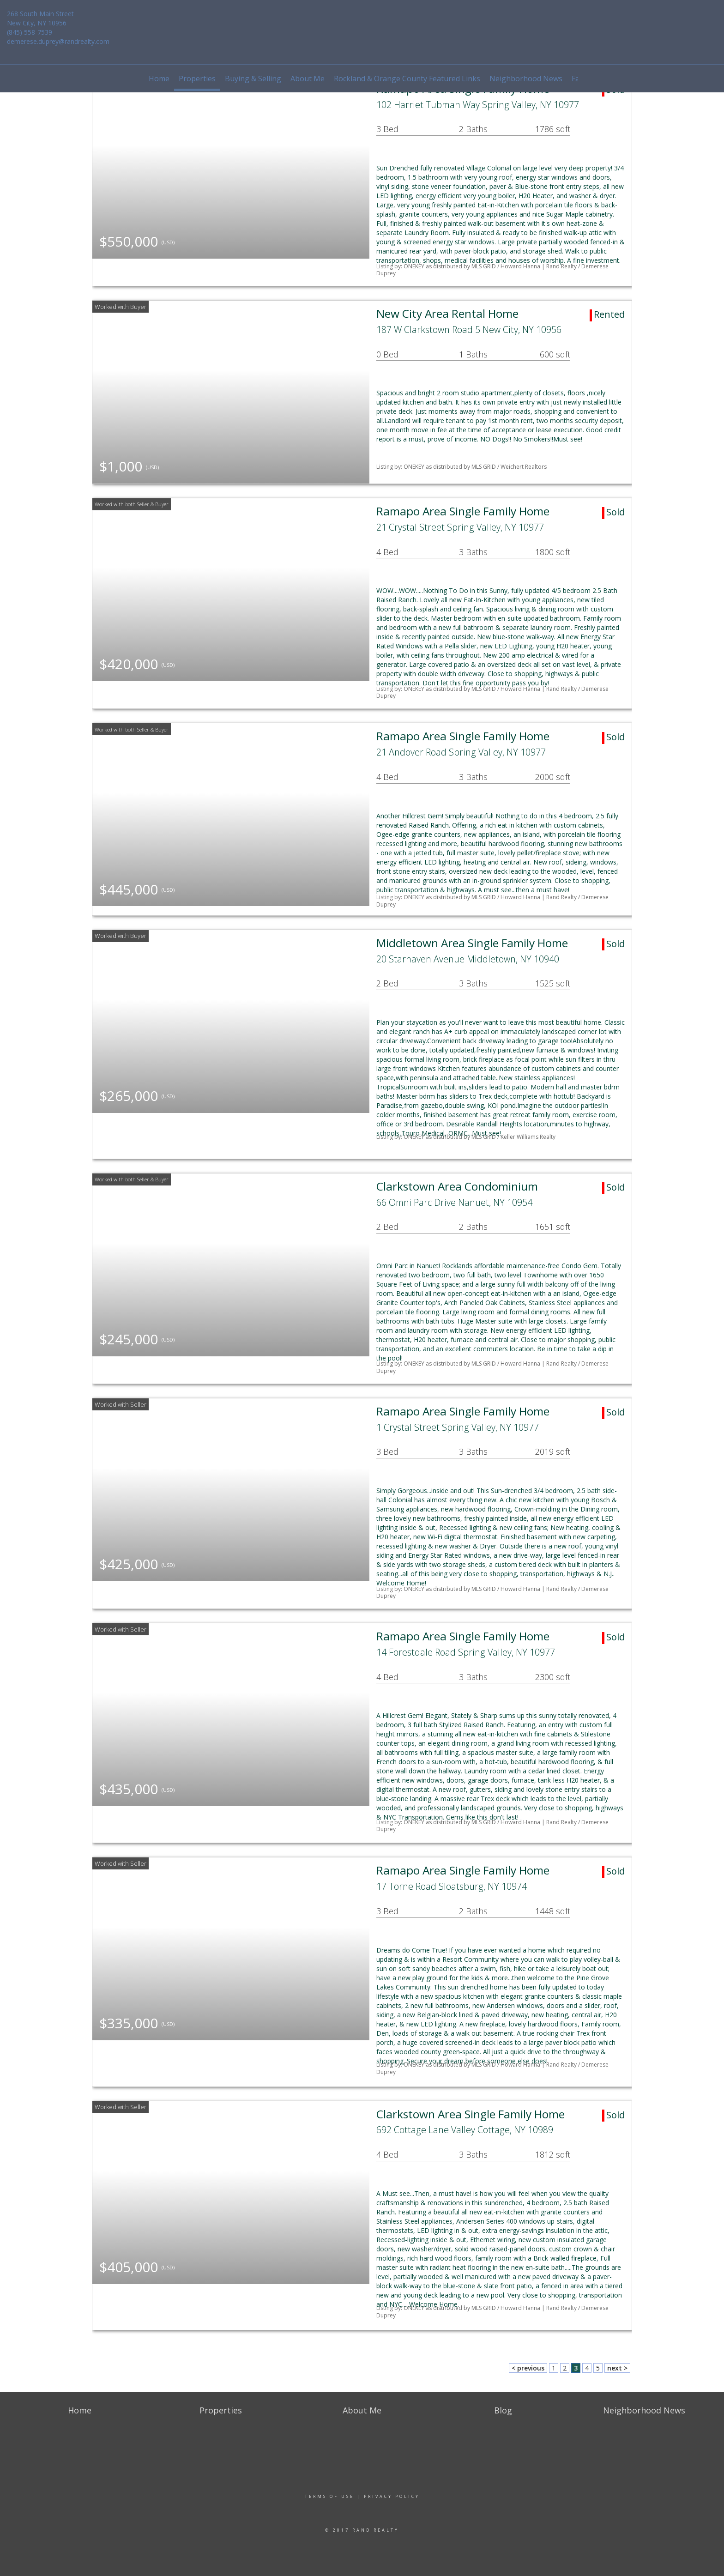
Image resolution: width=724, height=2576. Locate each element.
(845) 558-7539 (29, 32)
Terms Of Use (329, 2496)
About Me (307, 78)
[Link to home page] (362, 21)
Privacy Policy (392, 2496)
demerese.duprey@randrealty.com (58, 41)
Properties (197, 78)
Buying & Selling (253, 78)
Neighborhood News (525, 78)
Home (159, 78)
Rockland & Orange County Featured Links (407, 78)
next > (617, 2368)
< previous (528, 2368)
